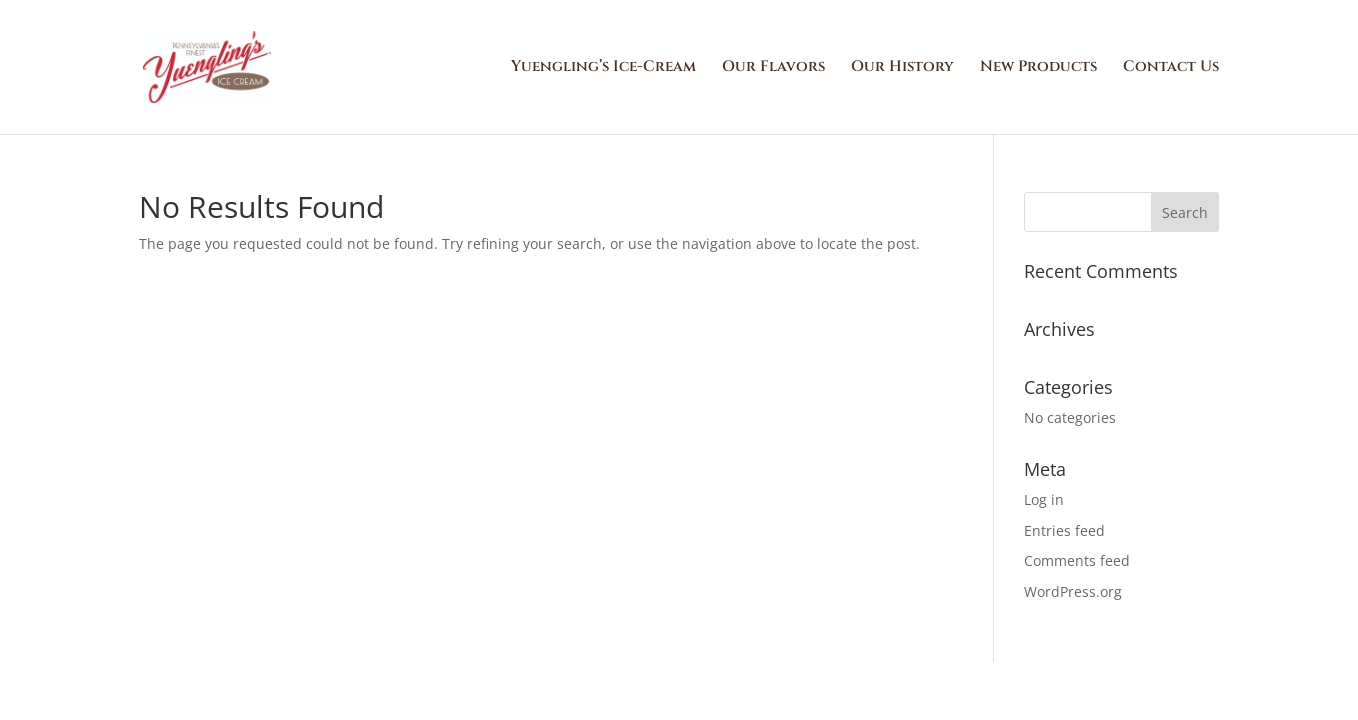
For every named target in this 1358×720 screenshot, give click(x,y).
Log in (1044, 499)
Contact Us (1171, 68)
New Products (1038, 68)
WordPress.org (1073, 591)
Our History (902, 68)
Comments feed (1077, 560)
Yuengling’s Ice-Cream (603, 68)
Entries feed (1064, 530)
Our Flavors (773, 68)
